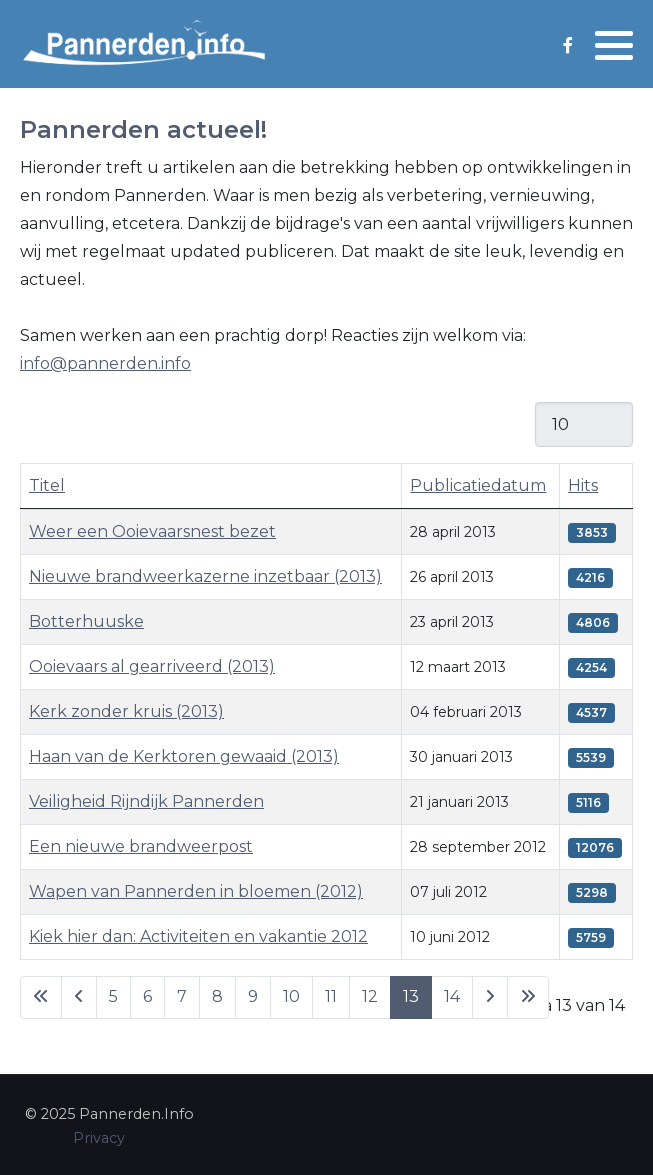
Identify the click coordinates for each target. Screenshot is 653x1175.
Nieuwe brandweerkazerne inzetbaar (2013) (205, 576)
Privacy (99, 1138)
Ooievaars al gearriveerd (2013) (152, 666)
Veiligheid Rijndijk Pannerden (146, 801)
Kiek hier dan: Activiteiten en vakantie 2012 (198, 936)
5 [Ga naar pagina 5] (113, 996)
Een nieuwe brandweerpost (141, 846)
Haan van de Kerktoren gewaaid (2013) (184, 756)
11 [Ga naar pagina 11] (331, 996)
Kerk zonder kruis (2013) (126, 711)
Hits (583, 485)
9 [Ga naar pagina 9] (253, 996)
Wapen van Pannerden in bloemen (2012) (196, 891)
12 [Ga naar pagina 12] (370, 996)
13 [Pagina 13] (411, 996)
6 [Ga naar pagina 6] (147, 996)
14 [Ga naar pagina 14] (452, 996)
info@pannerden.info (105, 363)
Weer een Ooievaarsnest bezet (152, 531)
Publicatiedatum (478, 485)
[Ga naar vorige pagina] (79, 997)
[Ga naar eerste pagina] (41, 997)
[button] (614, 45)
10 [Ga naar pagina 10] (291, 996)
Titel (47, 485)
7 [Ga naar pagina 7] (182, 996)
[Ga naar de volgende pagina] (490, 997)
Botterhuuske (86, 621)
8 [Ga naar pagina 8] (217, 996)
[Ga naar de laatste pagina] (528, 997)
